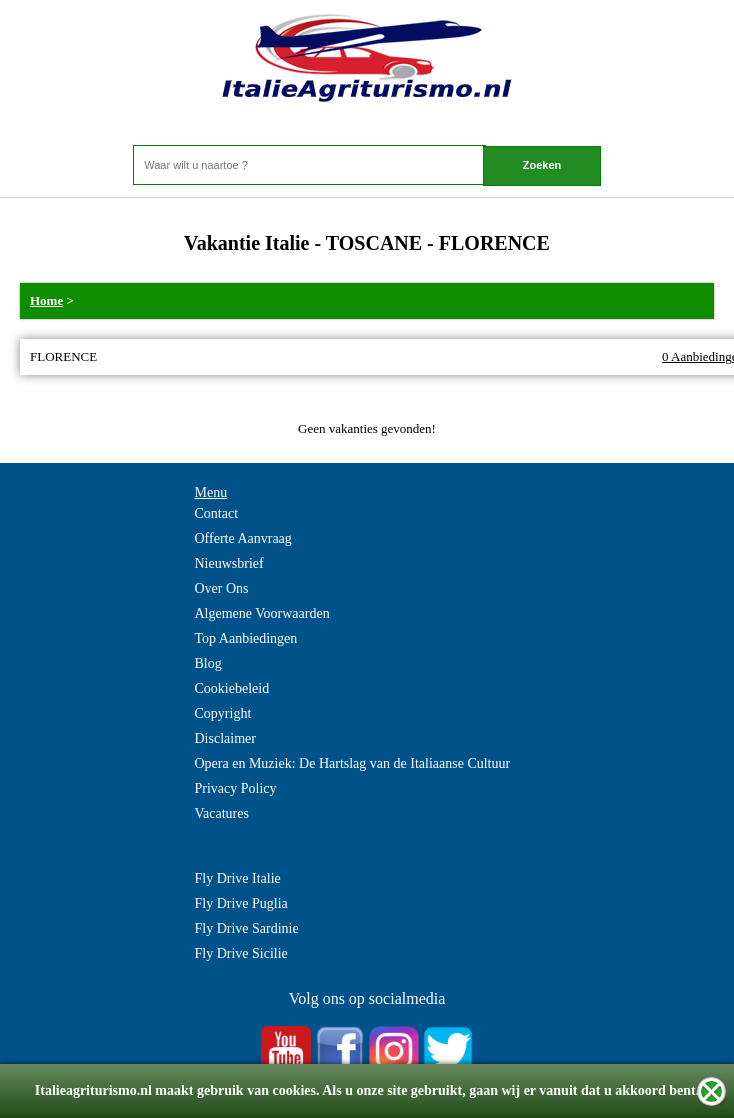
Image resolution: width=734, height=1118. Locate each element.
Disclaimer (225, 738)
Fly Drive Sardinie (247, 928)
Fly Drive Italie (238, 878)
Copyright (223, 713)
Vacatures (222, 813)
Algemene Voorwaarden (262, 613)
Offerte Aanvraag (243, 538)
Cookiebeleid (232, 688)
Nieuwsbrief (229, 563)
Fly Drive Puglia (241, 903)
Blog (208, 663)
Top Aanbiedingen (246, 638)
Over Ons (222, 588)
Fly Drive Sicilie (241, 953)
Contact (217, 513)
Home (46, 300)
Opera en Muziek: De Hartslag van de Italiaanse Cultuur (353, 763)
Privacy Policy (236, 788)
